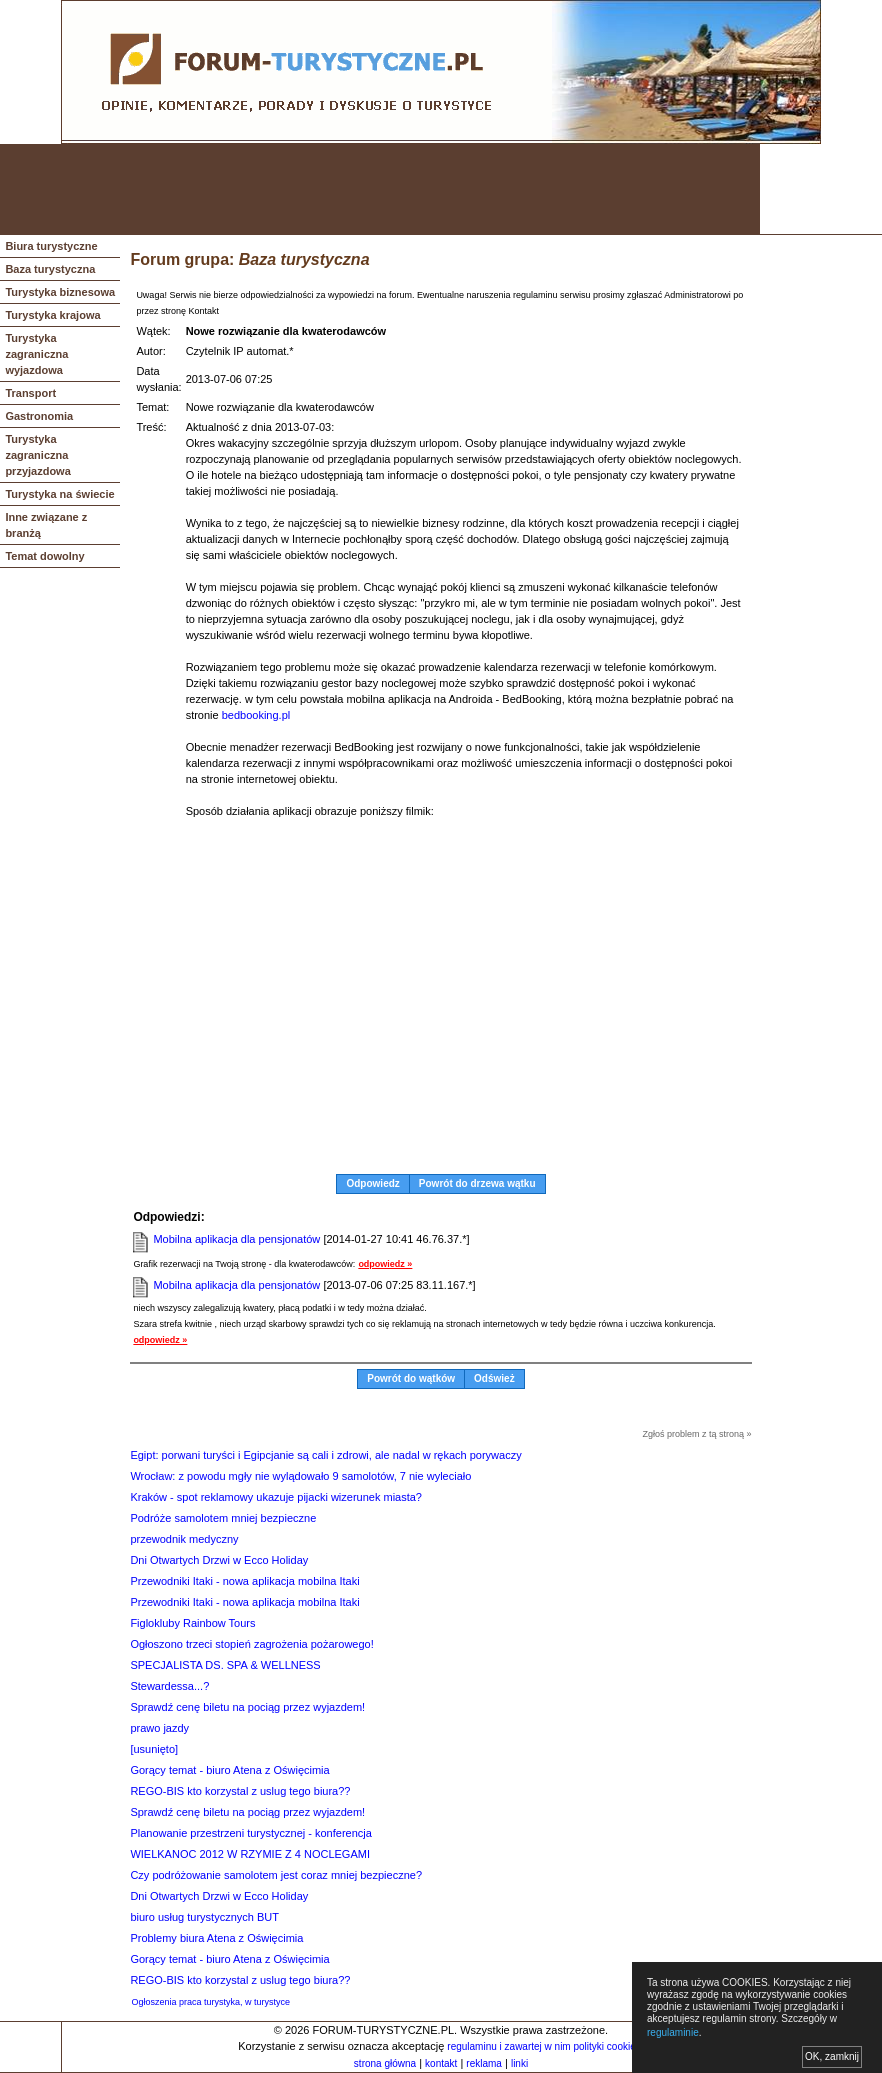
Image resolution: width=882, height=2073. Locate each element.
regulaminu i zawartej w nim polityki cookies (543, 2046)
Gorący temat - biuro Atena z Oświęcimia (229, 1770)
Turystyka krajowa (52, 315)
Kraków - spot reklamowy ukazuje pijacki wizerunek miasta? (276, 1497)
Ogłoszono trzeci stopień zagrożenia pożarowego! (251, 1644)
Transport (30, 393)
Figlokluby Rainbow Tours (192, 1623)
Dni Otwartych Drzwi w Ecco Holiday (219, 1560)
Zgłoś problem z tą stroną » (697, 1434)
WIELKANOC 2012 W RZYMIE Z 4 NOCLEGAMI (250, 1854)
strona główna (385, 2063)
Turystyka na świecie (59, 494)
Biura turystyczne (51, 246)
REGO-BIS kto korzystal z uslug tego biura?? (240, 1791)
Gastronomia (39, 416)
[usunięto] (154, 1749)
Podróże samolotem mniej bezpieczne (223, 1518)
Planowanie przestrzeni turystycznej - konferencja (251, 1833)
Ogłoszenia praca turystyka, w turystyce (210, 2002)
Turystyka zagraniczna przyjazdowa (37, 455)
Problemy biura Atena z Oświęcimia (216, 1938)
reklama (484, 2063)
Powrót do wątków (411, 1378)
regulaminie (673, 2032)
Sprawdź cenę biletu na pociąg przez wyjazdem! (247, 1707)
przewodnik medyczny (184, 1539)
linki (519, 2063)
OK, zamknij (832, 2056)
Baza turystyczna (50, 269)
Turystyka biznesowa (60, 292)
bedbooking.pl (256, 715)
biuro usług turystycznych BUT (204, 1917)
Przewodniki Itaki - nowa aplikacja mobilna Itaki (244, 1581)
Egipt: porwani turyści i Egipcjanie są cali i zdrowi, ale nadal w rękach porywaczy (325, 1455)
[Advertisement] (380, 189)
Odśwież (494, 1378)
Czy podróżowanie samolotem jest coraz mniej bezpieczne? (276, 1875)
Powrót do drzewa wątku (477, 1183)
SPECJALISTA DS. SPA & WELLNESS (225, 1665)
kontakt (441, 2063)
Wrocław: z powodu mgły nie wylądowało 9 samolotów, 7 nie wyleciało (300, 1476)
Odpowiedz (372, 1183)
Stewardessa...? (169, 1686)
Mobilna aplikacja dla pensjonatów (236, 1239)
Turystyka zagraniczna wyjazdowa (36, 354)
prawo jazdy (159, 1728)
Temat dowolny (44, 556)
